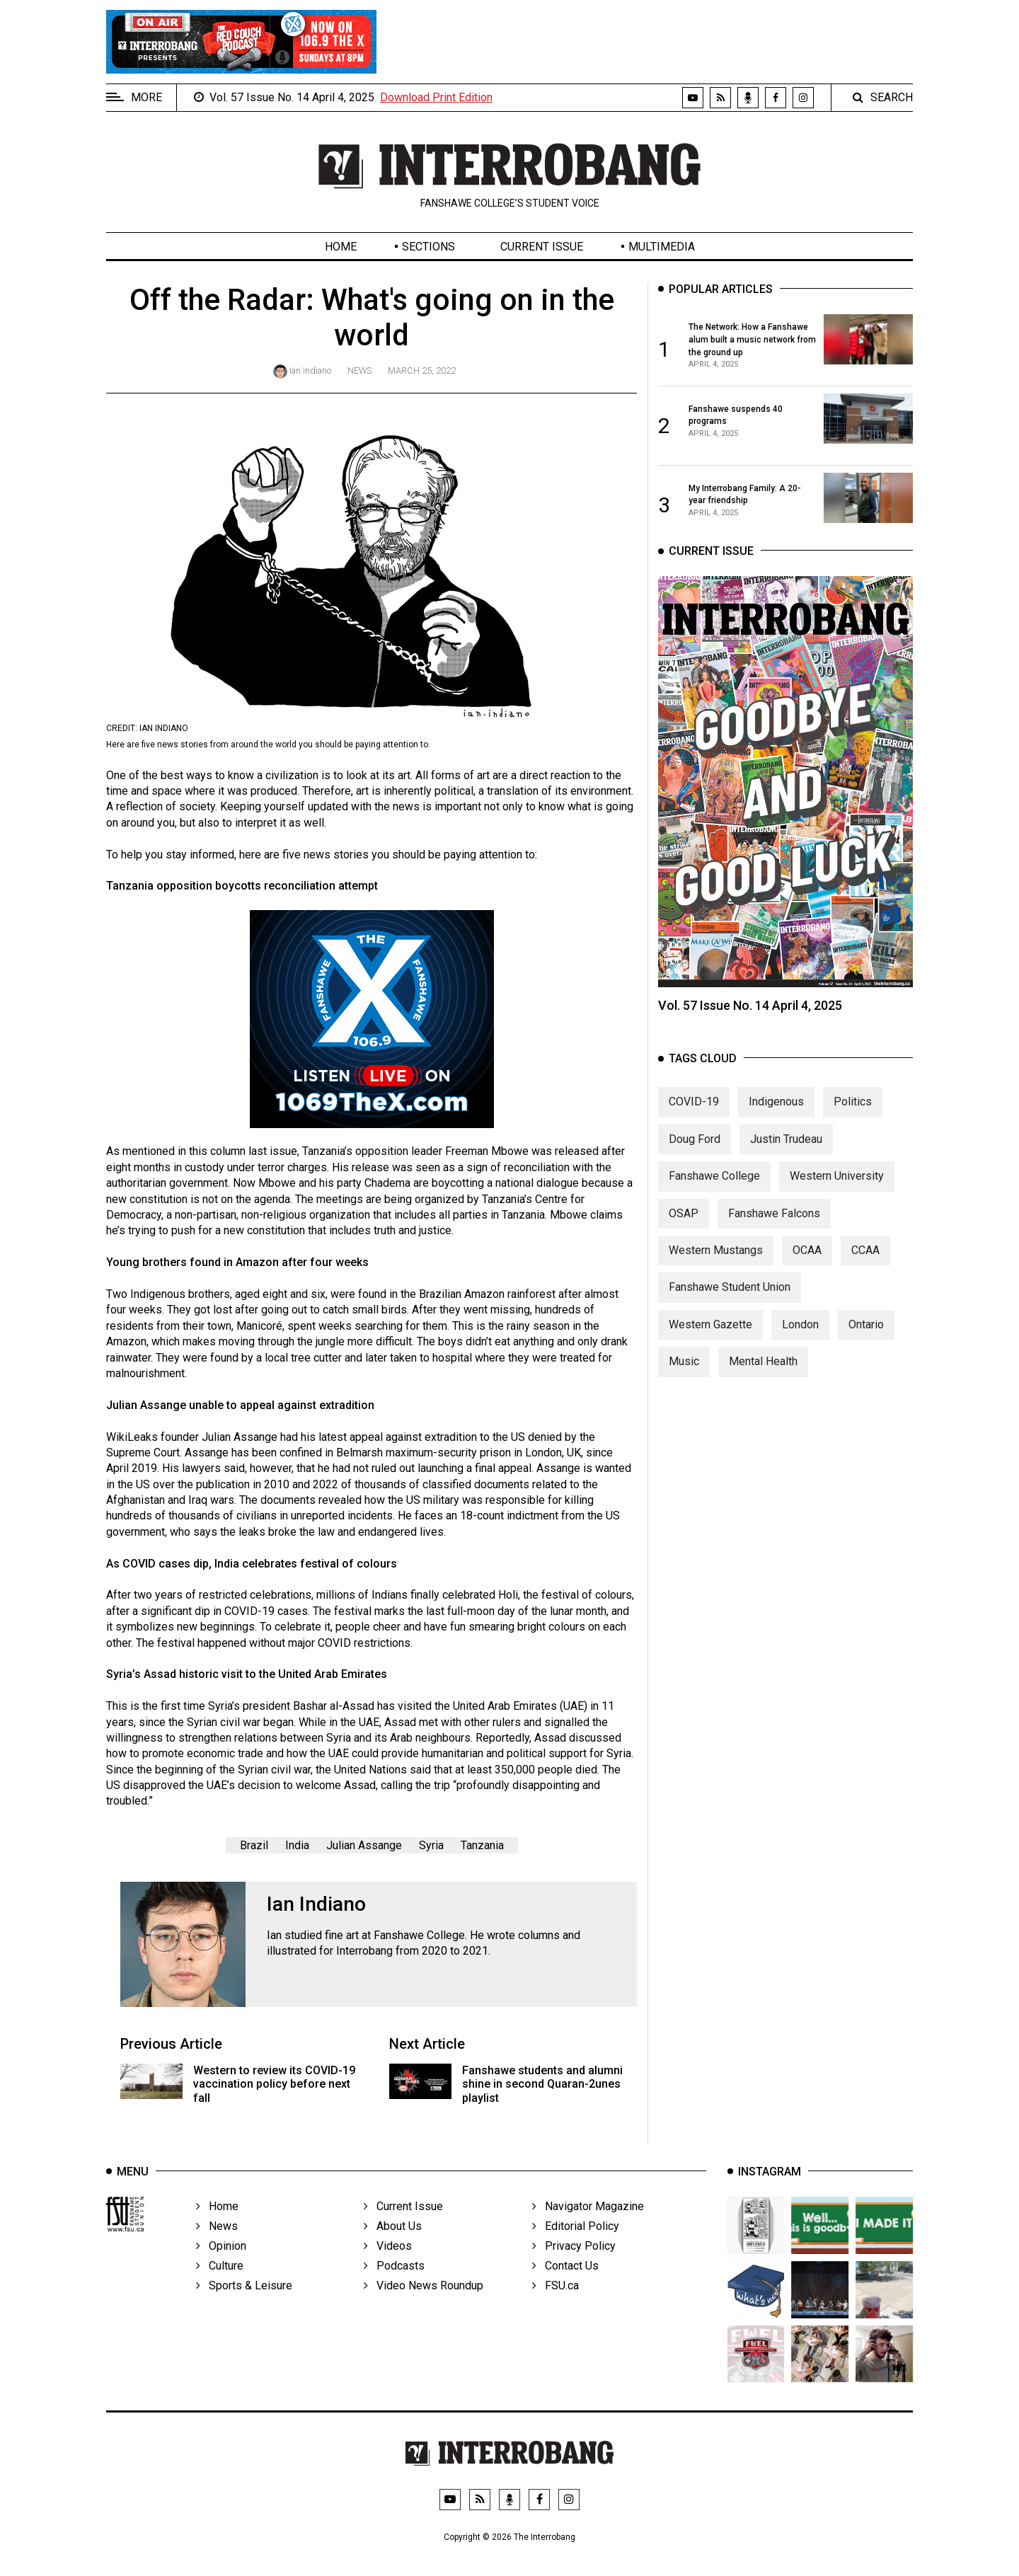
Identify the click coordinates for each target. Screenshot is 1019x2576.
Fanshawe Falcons (774, 1240)
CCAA (865, 1277)
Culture (219, 2292)
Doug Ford (694, 1166)
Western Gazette (710, 1351)
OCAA (807, 1277)
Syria (431, 1845)
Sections (428, 246)
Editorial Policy (575, 2253)
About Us (393, 2253)
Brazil (254, 1845)
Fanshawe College (714, 1202)
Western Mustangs (716, 1277)
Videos (388, 2272)
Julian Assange (364, 1845)
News (359, 370)
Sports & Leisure (244, 2312)
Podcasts (394, 2292)
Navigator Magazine (588, 2233)
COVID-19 (694, 1128)
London (800, 1351)
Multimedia (661, 246)
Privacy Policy (574, 2272)
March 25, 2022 (422, 370)
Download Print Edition (436, 97)
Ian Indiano (310, 370)
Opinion (221, 2272)
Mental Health (763, 1388)
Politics (853, 1128)
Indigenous (776, 1128)
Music (684, 1388)
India (297, 1845)
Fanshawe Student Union (729, 1314)
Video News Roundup (423, 2312)
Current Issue (541, 246)
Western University (837, 1202)
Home (341, 246)
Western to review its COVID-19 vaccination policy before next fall (274, 2084)
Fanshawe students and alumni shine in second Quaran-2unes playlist (542, 2084)
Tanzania (482, 1845)
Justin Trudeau (786, 1166)
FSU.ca (555, 2312)
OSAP (683, 1240)
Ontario (866, 1351)
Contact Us (565, 2292)
